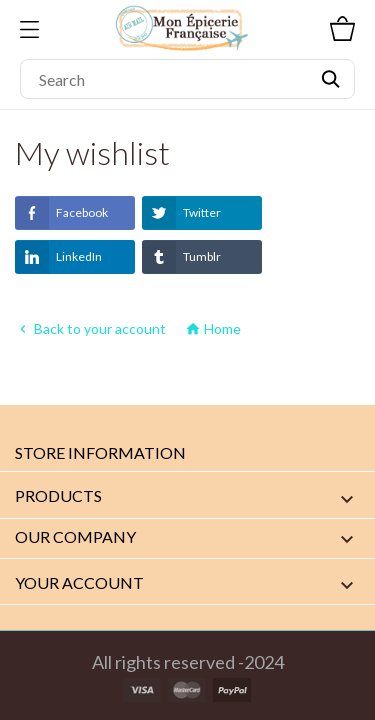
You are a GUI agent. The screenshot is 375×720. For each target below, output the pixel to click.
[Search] (187, 79)
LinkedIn (58, 257)
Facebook (61, 213)
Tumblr (181, 257)
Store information (100, 452)
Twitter (181, 213)
